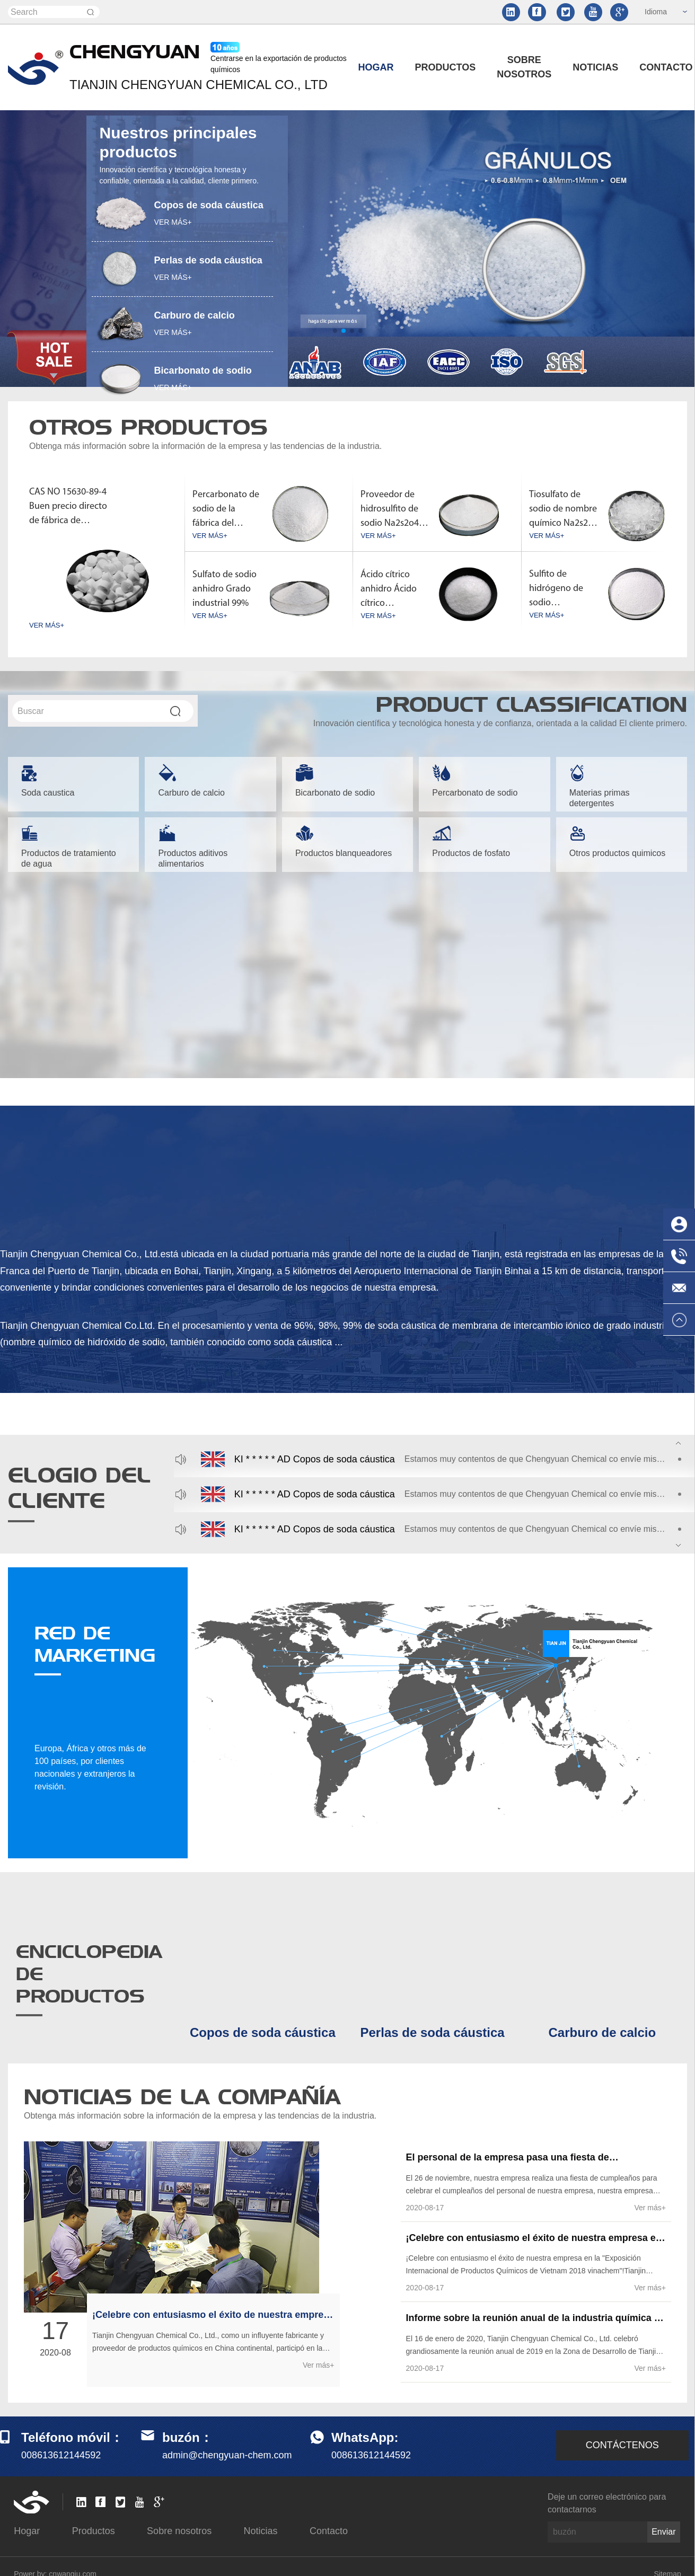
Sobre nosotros (524, 67)
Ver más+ (319, 2360)
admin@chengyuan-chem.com (227, 2450)
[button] (335, 331)
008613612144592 (371, 2450)
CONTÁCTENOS (622, 2439)
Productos (445, 67)
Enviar (663, 2526)
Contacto (329, 2525)
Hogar (376, 67)
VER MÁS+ (173, 222)
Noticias (595, 67)
